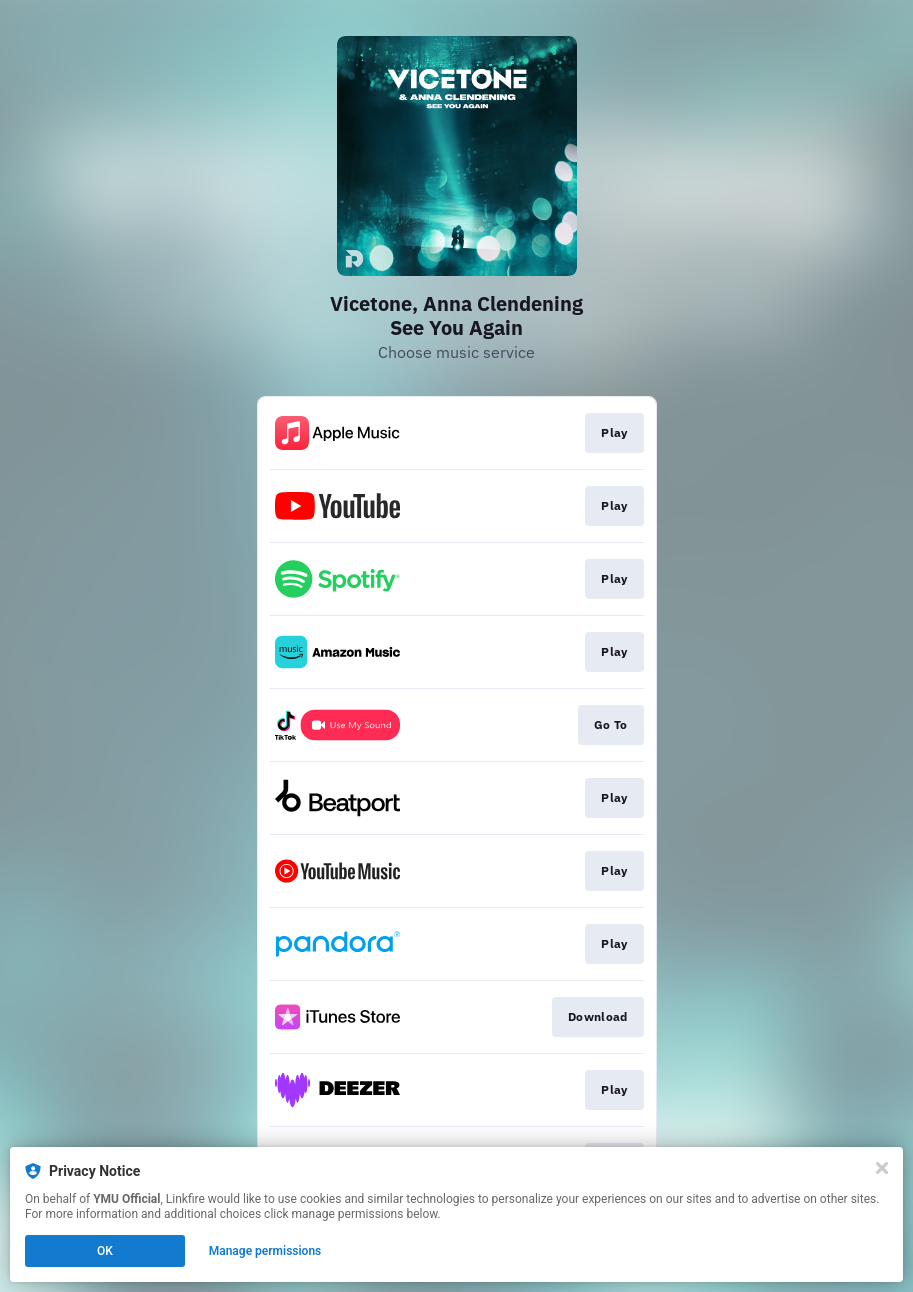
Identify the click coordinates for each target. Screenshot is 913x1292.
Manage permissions (265, 1251)
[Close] (882, 1168)
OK (105, 1251)
